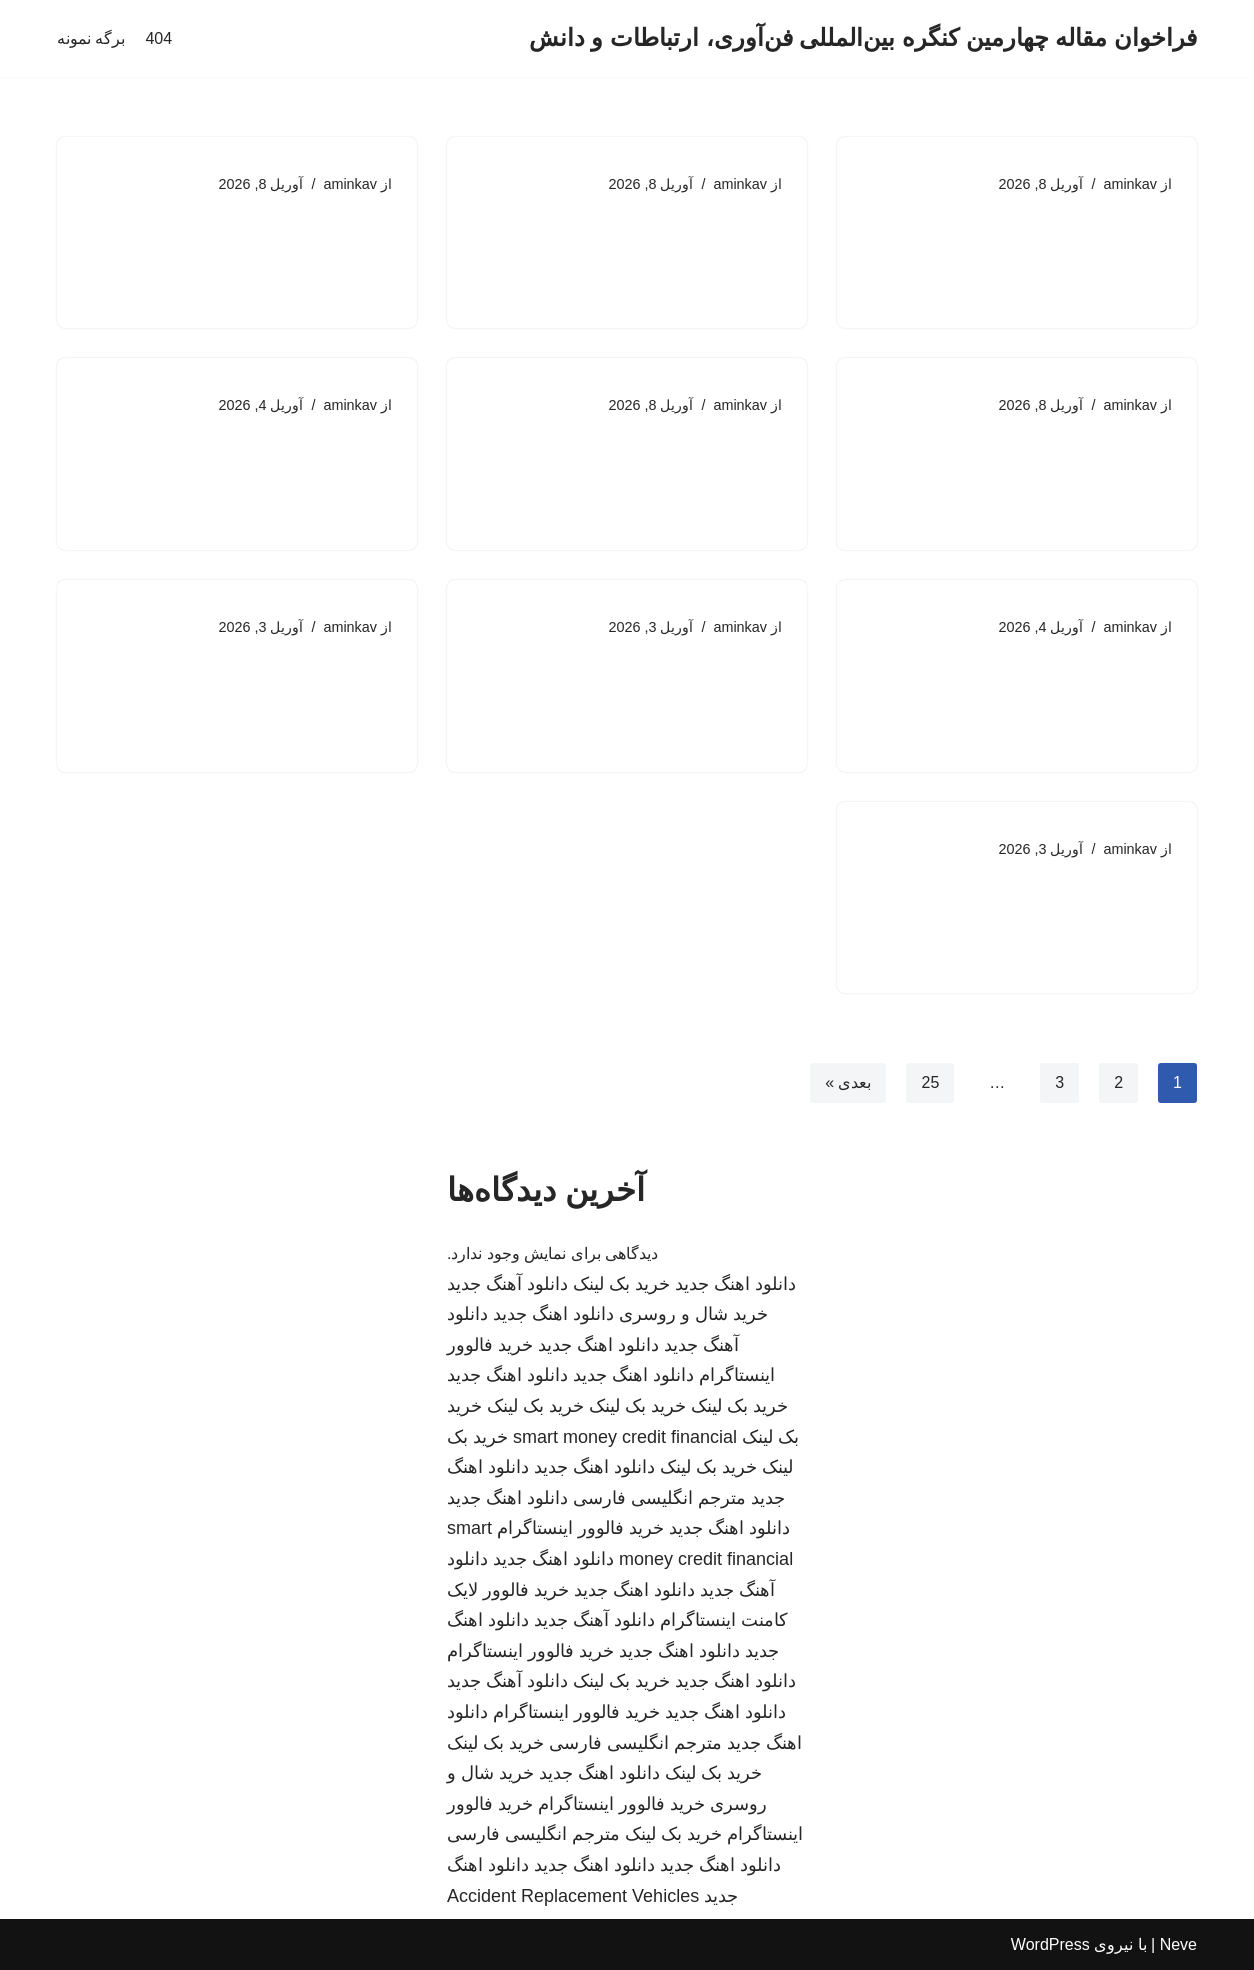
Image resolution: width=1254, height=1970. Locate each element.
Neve (1178, 1944)
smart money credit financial (625, 1437)
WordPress (1050, 1944)
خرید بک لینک (621, 1284)
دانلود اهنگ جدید (735, 1284)
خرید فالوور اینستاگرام (580, 1528)
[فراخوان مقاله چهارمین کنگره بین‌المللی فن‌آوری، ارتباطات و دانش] (863, 38)
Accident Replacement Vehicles (573, 1896)
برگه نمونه (91, 38)
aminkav (1130, 184)
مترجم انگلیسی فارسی (659, 1498)
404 (158, 38)
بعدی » (848, 1082)
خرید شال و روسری (693, 1314)
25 (930, 1082)
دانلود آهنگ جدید (507, 1284)
